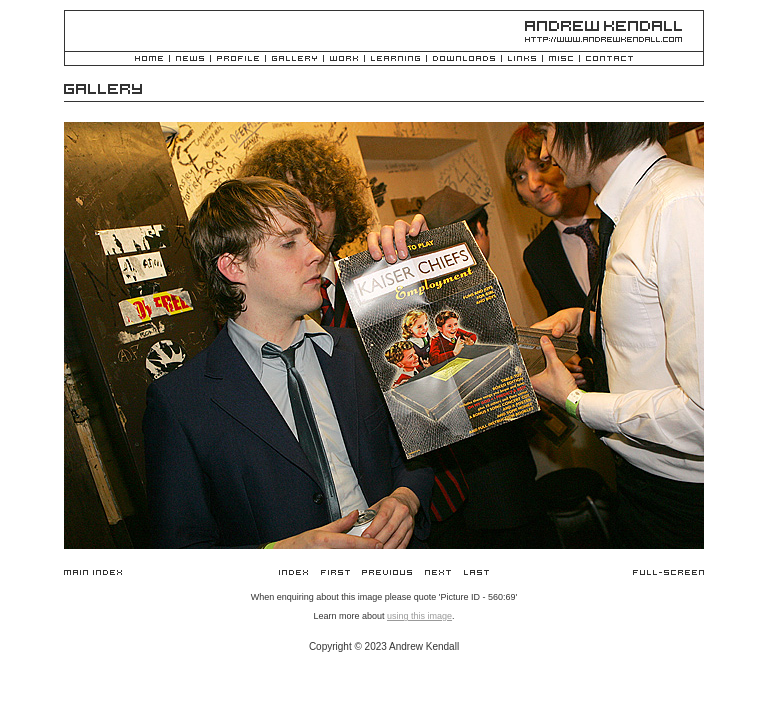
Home (149, 59)
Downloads (464, 59)
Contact (609, 59)
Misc (561, 59)
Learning (395, 59)
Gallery (294, 59)
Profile (238, 59)
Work (344, 59)
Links (522, 59)
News (190, 59)
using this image (419, 616)
